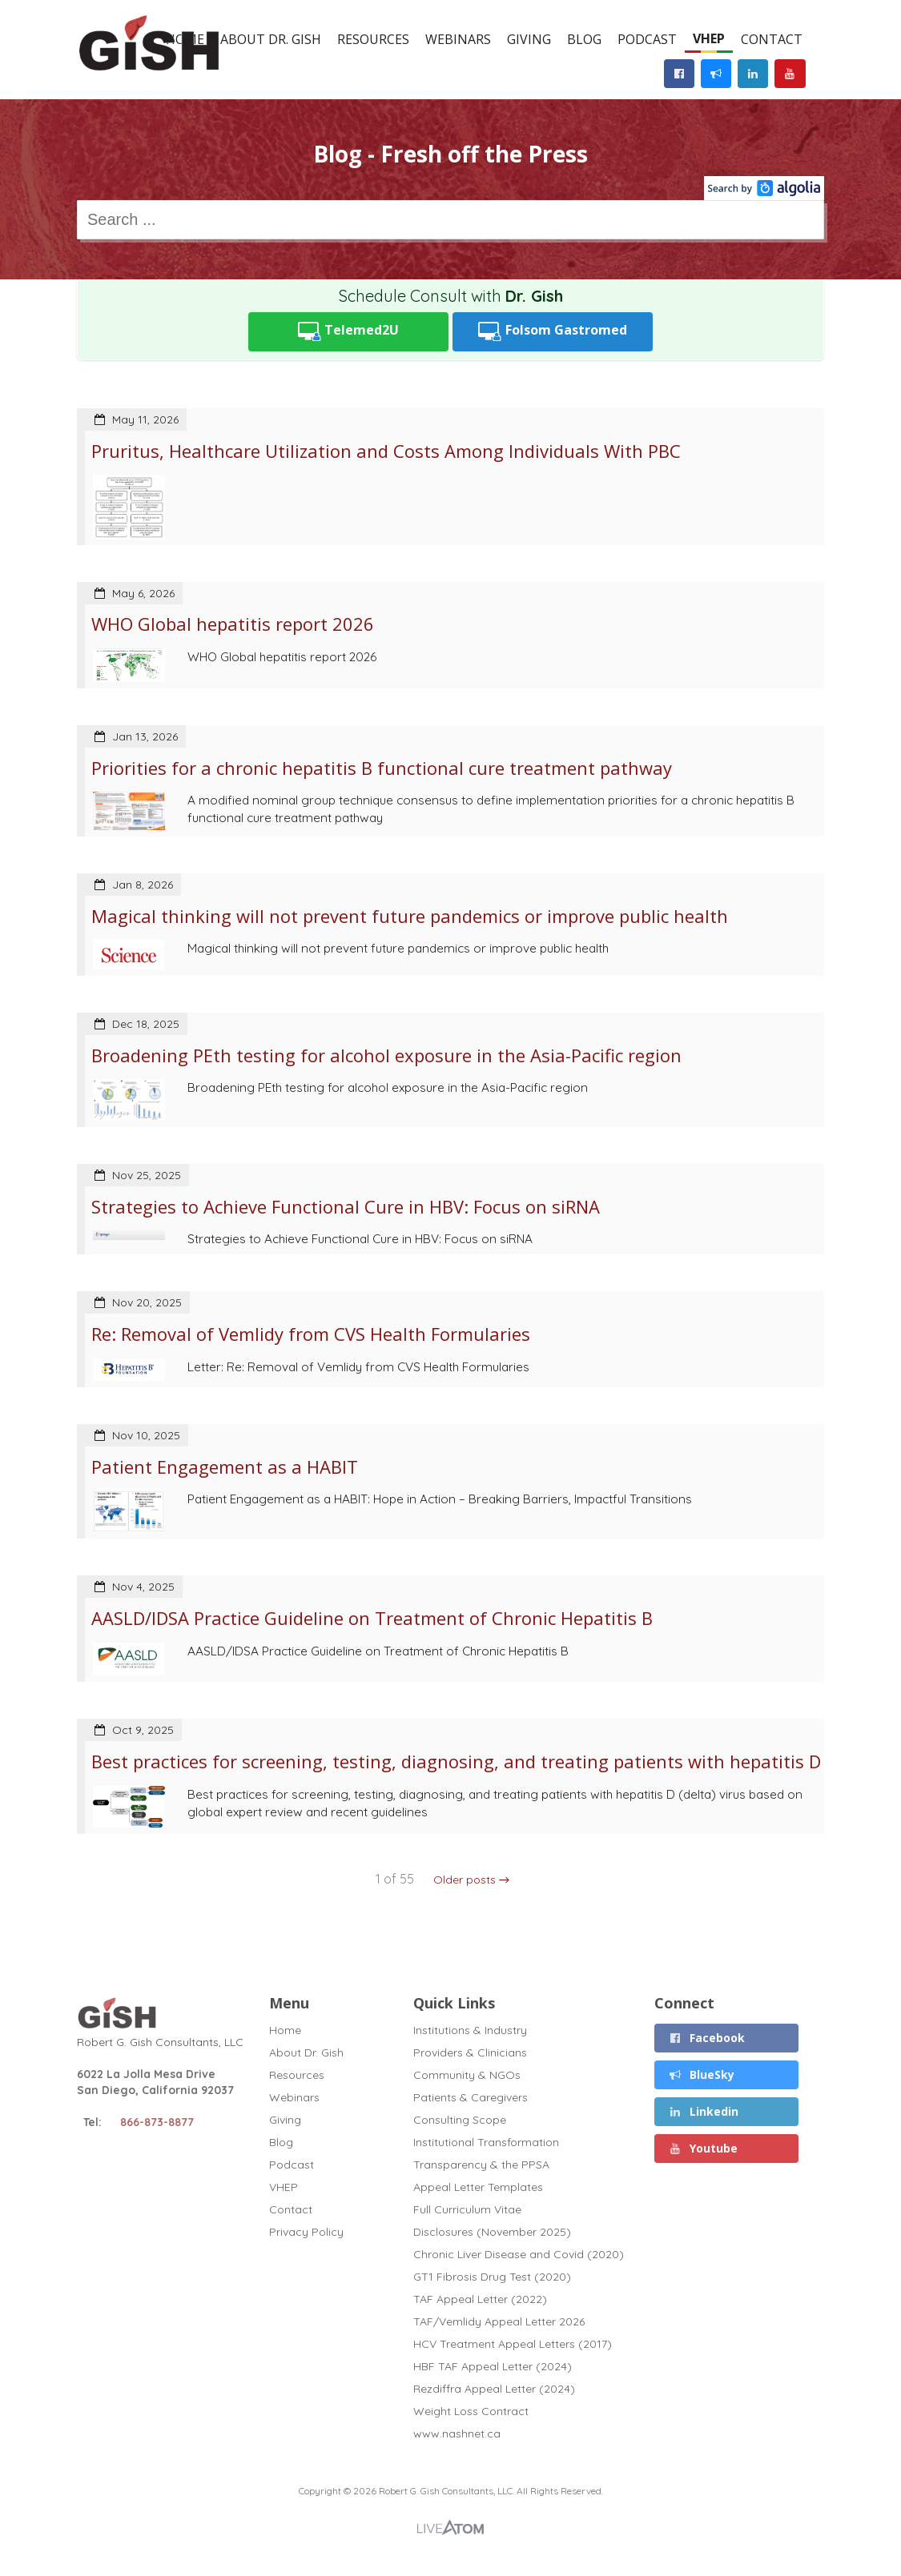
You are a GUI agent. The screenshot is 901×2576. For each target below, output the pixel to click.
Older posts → (471, 1879)
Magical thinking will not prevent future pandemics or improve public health (409, 916)
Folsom (552, 332)
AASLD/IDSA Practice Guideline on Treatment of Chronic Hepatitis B (372, 1618)
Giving (529, 39)
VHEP (709, 38)
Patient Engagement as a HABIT (224, 1467)
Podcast (647, 39)
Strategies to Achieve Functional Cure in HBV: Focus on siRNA (345, 1206)
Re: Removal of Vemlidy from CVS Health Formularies (310, 1334)
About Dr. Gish (270, 39)
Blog (584, 39)
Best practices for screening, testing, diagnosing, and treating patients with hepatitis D (456, 1761)
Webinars (458, 39)
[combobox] (450, 219)
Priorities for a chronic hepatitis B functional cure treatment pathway (381, 768)
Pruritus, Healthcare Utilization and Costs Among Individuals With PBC (386, 451)
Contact (771, 39)
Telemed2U (349, 332)
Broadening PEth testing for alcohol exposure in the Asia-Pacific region (386, 1055)
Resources (373, 39)
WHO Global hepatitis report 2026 (232, 624)
